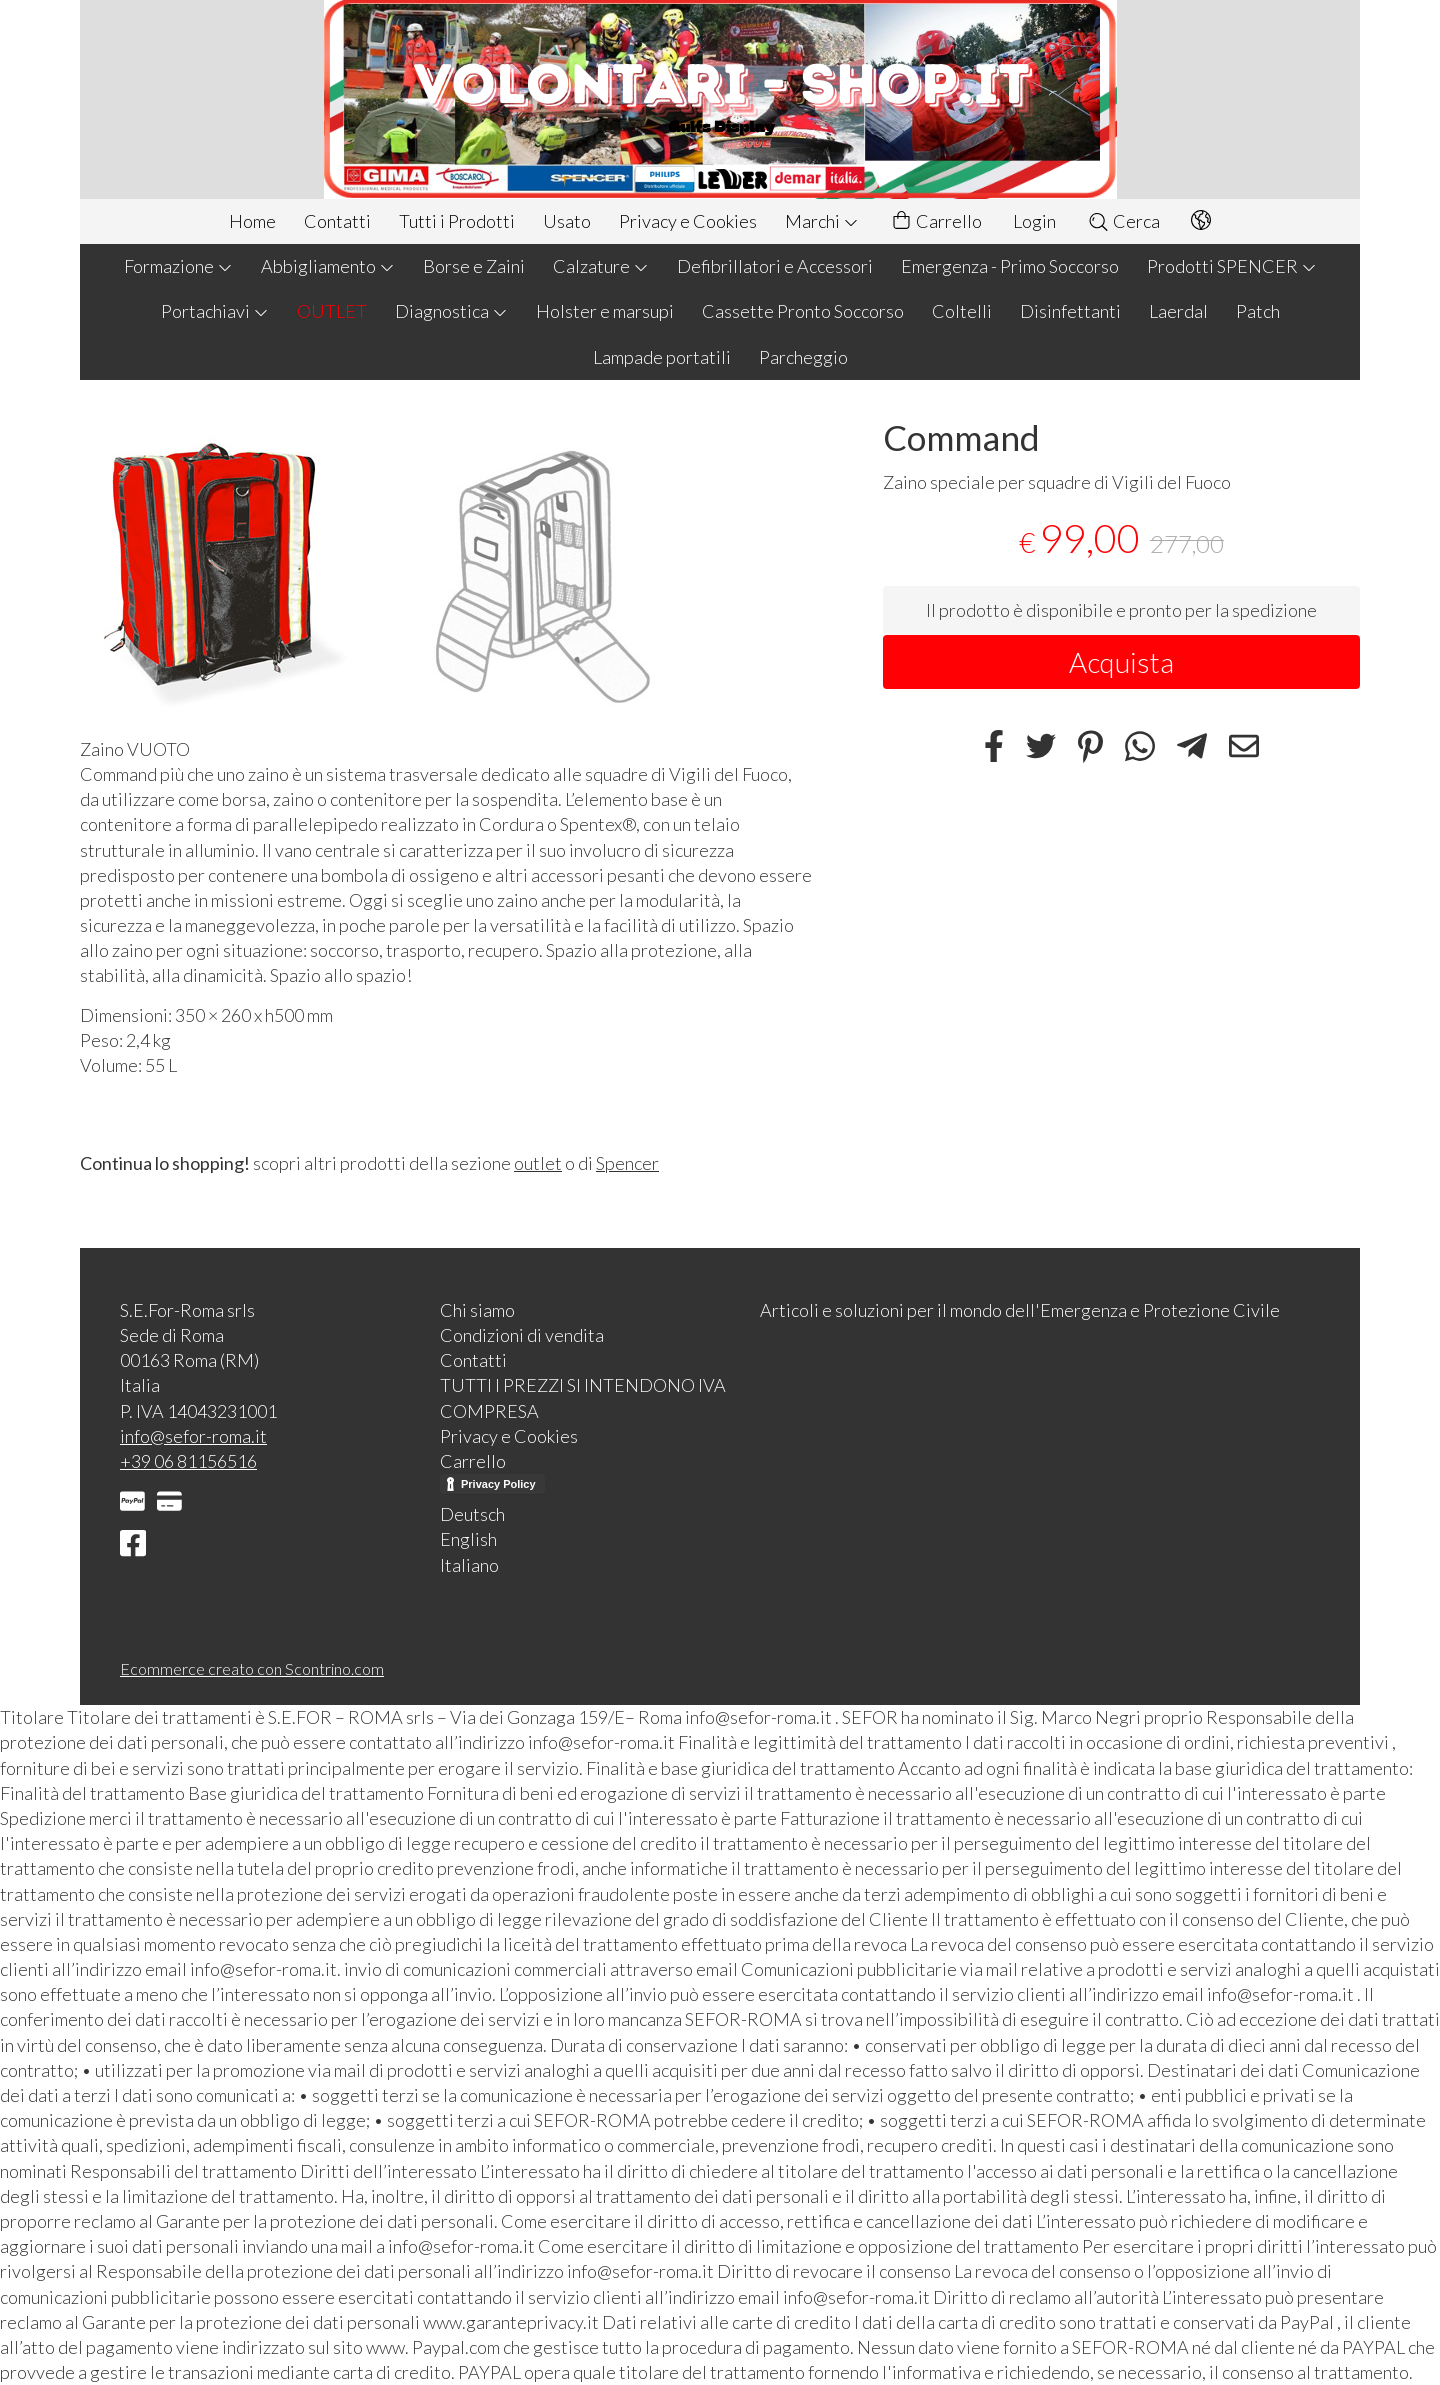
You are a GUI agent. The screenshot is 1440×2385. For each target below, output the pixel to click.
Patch (1258, 311)
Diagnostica (451, 311)
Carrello (936, 221)
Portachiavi (215, 311)
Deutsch (472, 1514)
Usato (567, 221)
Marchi (822, 221)
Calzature (601, 266)
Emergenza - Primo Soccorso (1010, 266)
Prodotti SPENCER (1232, 266)
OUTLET (332, 311)
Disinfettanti (1070, 311)
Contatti (337, 221)
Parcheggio (803, 357)
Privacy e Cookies (688, 221)
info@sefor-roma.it (193, 1436)
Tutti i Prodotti (457, 221)
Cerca (1123, 221)
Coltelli (962, 311)
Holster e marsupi (605, 311)
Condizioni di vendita (522, 1335)
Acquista (1121, 662)
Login (1034, 221)
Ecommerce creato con (252, 1668)
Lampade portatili (662, 357)
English (468, 1539)
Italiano (469, 1565)
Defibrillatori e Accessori (775, 266)
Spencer (627, 1163)
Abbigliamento (328, 266)
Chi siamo (477, 1310)
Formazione (178, 266)
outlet (538, 1163)
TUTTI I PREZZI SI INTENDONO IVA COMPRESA (583, 1397)
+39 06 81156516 (188, 1461)
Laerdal (1178, 311)
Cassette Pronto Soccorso (803, 311)
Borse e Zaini (474, 266)
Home (252, 221)
